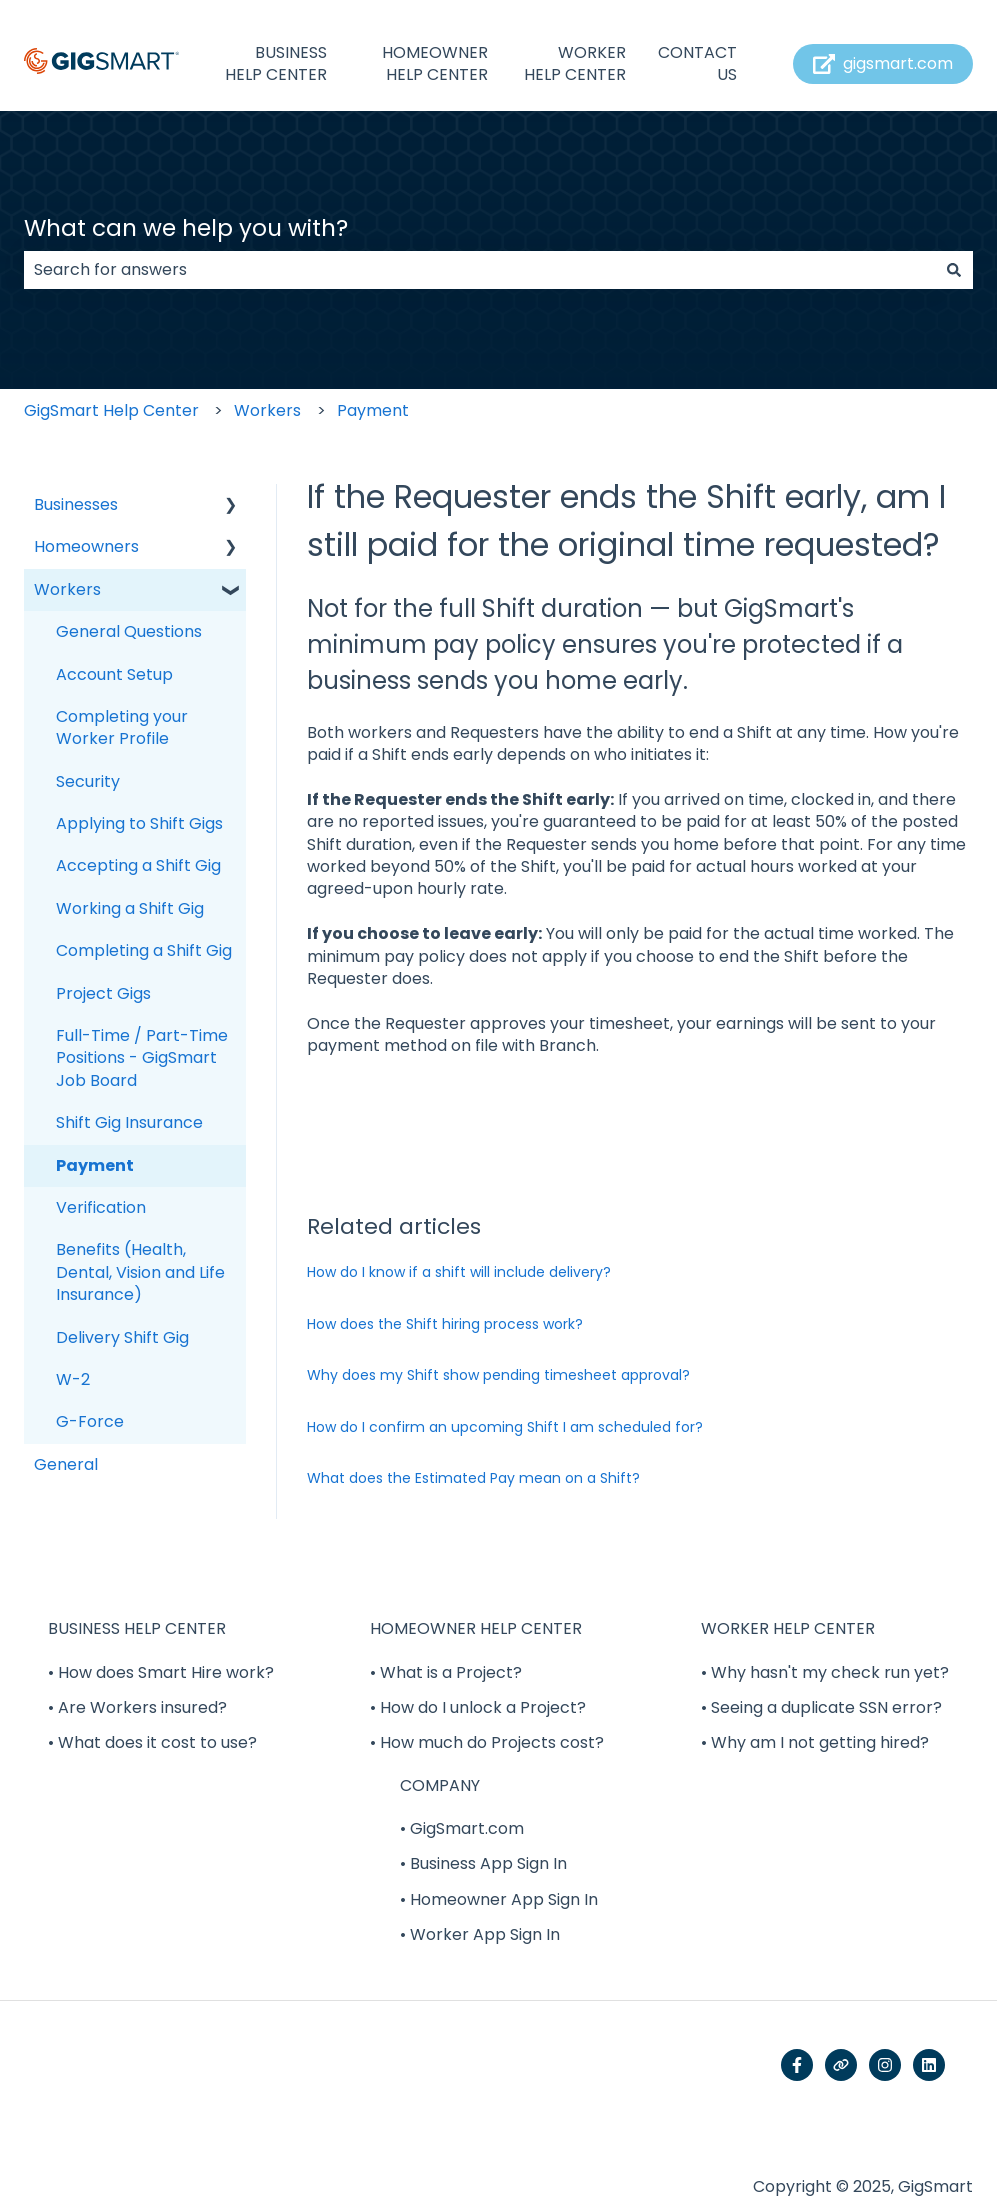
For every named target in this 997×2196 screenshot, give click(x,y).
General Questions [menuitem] (129, 631)
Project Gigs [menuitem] (103, 993)
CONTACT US (697, 64)
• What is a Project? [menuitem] (446, 1672)
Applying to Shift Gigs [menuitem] (139, 823)
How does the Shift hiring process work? (445, 1324)
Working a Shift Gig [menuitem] (130, 908)
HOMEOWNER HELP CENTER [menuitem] (476, 1628)
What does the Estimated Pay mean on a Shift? (473, 1478)
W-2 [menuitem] (73, 1379)
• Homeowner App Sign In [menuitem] (499, 1899)
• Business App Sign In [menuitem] (483, 1863)
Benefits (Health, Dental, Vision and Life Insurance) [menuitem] (140, 1272)
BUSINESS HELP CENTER (276, 64)
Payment (373, 410)
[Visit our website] (841, 2065)
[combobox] (479, 270)
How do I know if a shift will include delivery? (459, 1272)
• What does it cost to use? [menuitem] (152, 1742)
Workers (267, 410)
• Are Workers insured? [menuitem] (137, 1707)
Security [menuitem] (88, 781)
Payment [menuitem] (95, 1165)
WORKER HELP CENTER (575, 64)
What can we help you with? (186, 228)
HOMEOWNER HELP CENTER (435, 64)
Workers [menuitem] (67, 589)
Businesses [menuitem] (76, 504)
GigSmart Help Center (111, 410)
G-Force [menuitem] (90, 1421)
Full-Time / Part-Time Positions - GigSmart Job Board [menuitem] (142, 1058)
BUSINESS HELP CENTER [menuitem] (137, 1628)
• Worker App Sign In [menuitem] (480, 1934)
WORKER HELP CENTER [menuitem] (788, 1628)
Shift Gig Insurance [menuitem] (129, 1122)
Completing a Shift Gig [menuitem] (144, 950)
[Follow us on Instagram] (885, 2065)
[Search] (954, 270)
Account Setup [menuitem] (114, 674)
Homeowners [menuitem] (86, 546)
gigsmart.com (883, 63)
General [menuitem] (66, 1464)
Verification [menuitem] (101, 1207)
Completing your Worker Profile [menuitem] (122, 727)
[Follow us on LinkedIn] (929, 2065)
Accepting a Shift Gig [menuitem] (138, 865)
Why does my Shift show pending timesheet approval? (498, 1375)
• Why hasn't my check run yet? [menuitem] (825, 1672)
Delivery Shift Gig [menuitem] (122, 1337)
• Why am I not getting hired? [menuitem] (815, 1742)
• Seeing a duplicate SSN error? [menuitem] (821, 1707)
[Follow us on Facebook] (797, 2065)
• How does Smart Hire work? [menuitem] (161, 1672)
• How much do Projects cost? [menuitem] (487, 1742)
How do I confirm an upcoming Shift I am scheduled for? (505, 1427)
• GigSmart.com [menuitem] (462, 1828)
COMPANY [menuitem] (440, 1785)
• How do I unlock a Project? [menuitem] (478, 1707)
